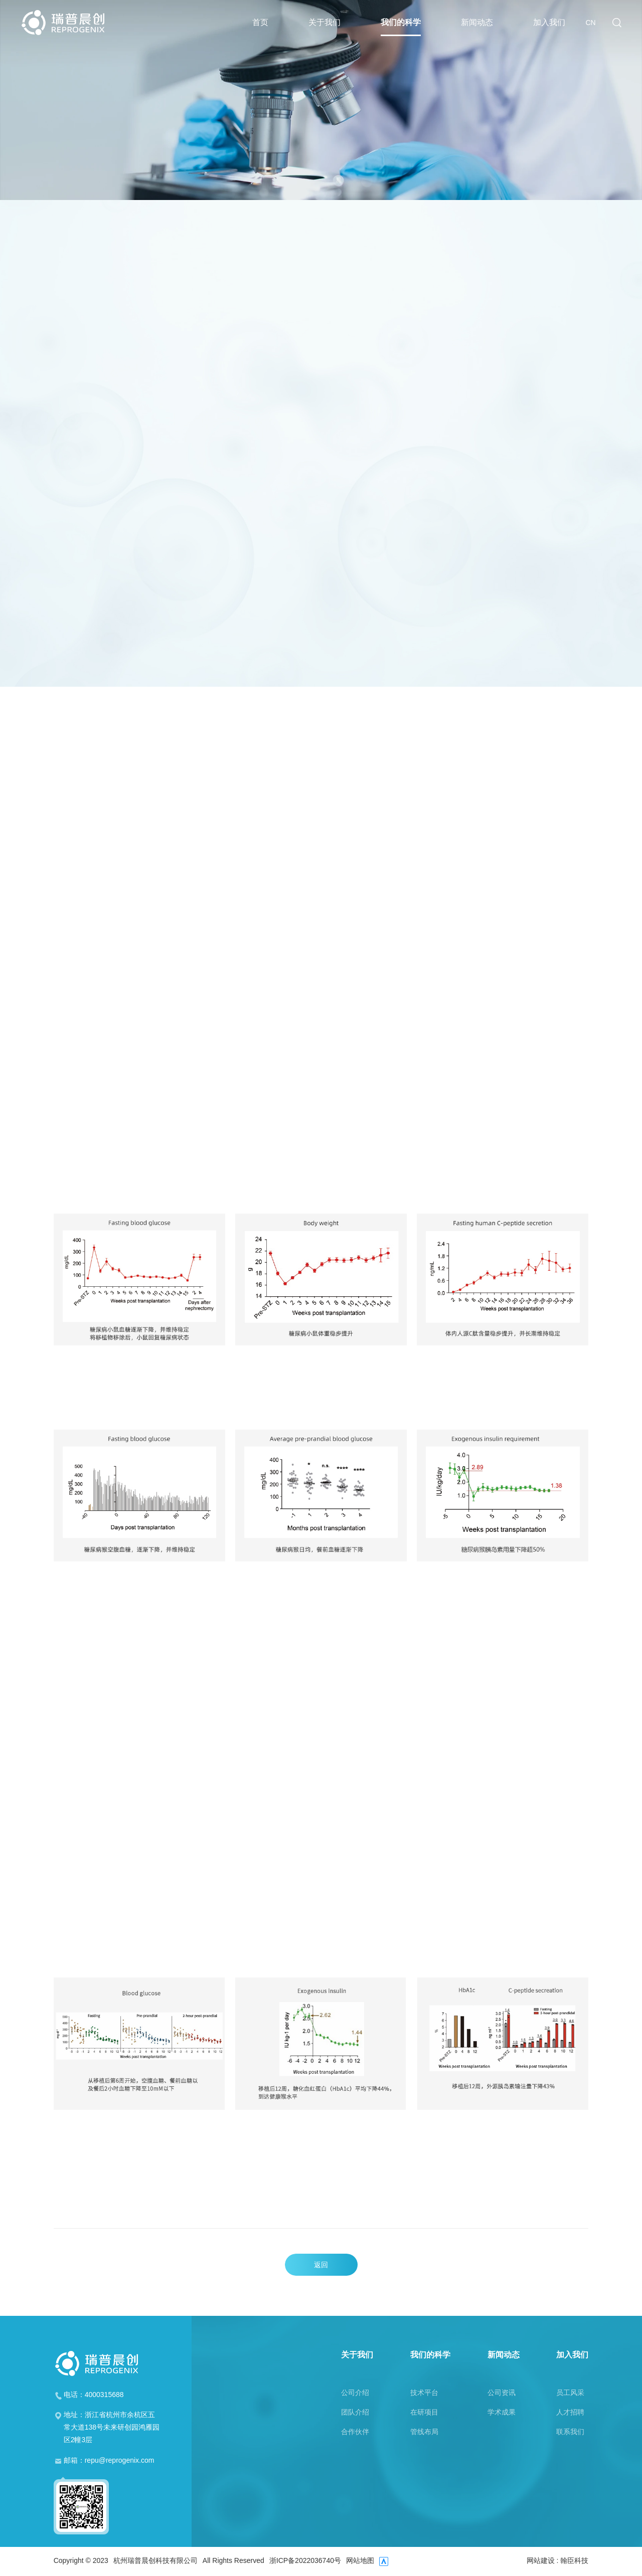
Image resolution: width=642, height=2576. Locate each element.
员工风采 (570, 2392)
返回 (321, 2265)
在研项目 (424, 2412)
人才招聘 (570, 2412)
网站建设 (541, 2560)
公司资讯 (502, 2392)
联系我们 (570, 2431)
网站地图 (360, 2560)
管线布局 (424, 2431)
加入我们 (549, 27)
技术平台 (424, 2392)
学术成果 (502, 2412)
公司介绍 (355, 2392)
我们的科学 (401, 27)
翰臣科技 (574, 2560)
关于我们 (324, 27)
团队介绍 (355, 2412)
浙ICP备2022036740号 (305, 2560)
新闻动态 (477, 27)
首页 (260, 27)
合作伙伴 (355, 2431)
